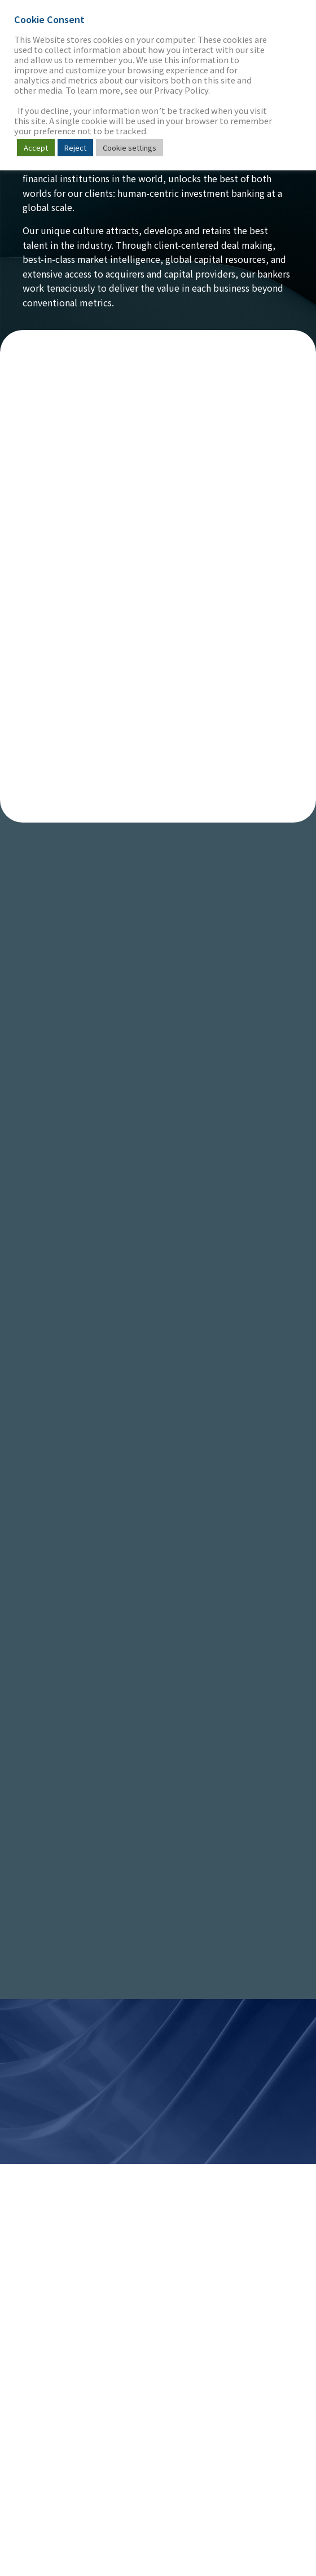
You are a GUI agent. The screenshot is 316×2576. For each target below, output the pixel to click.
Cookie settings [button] (129, 147)
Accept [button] (36, 147)
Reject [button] (75, 147)
